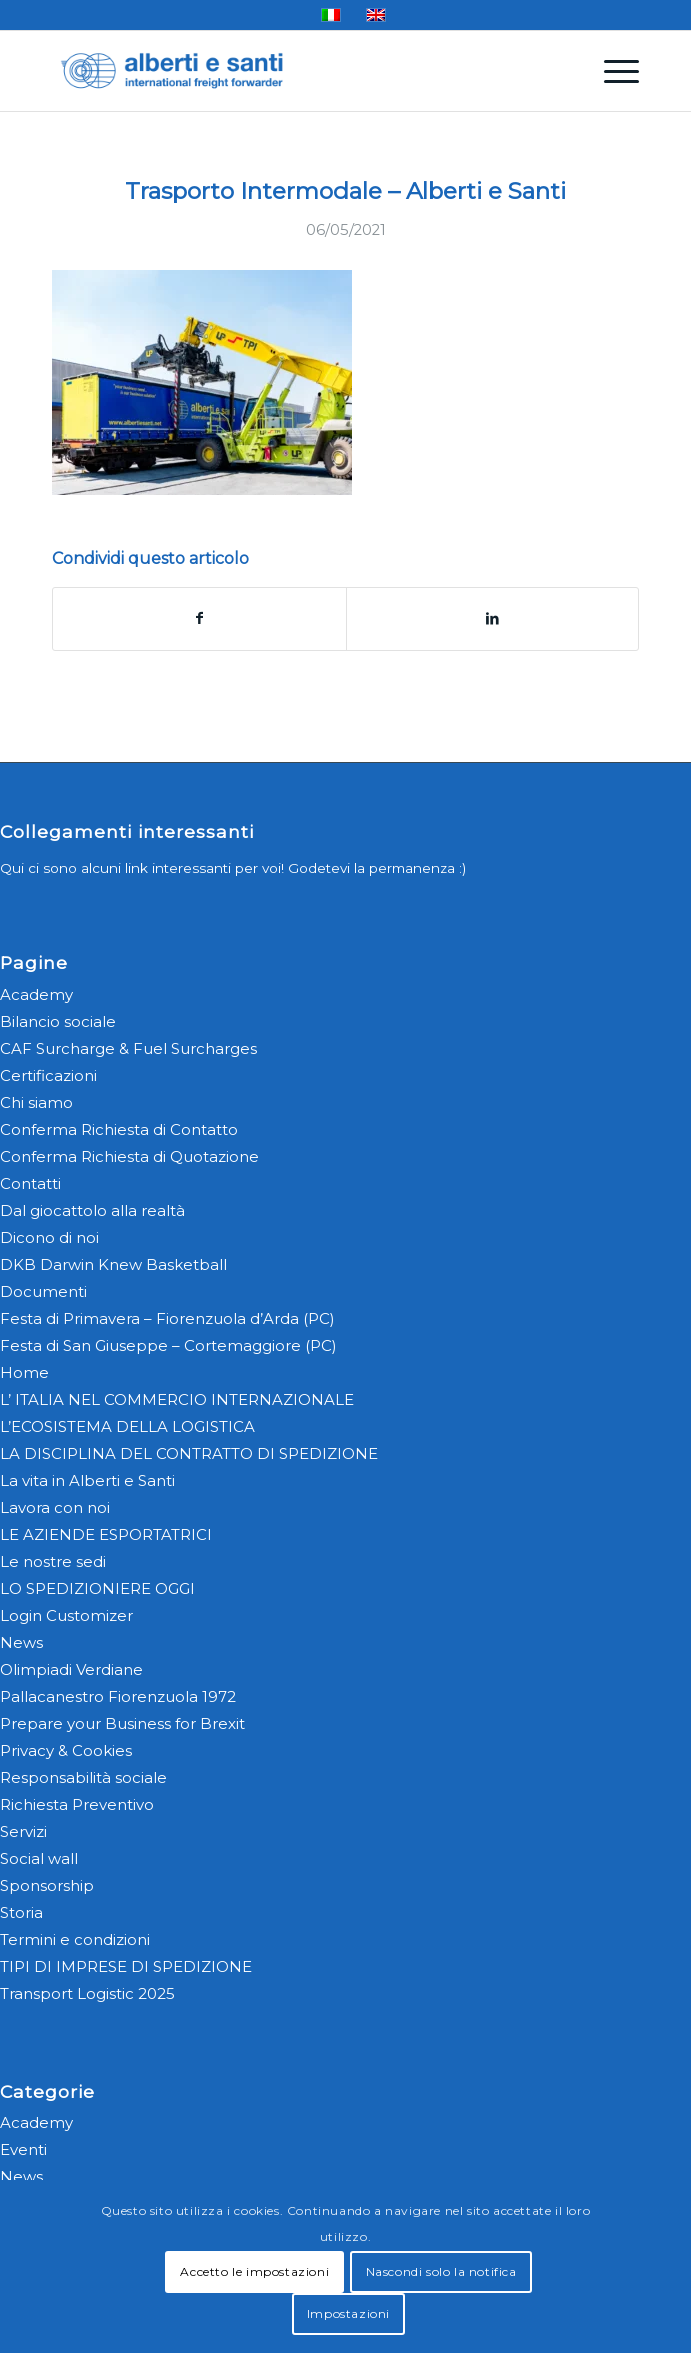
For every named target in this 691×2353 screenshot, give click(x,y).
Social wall (39, 1858)
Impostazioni (348, 2313)
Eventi (23, 2149)
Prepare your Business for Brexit (122, 1723)
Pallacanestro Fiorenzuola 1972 (118, 1696)
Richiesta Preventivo (77, 1804)
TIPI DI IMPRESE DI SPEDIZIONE (126, 1966)
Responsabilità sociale (83, 1777)
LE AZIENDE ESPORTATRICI (106, 1534)
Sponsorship (47, 1885)
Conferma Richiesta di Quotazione (129, 1156)
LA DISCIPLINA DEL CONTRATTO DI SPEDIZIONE (189, 1453)
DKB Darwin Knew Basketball (113, 1264)
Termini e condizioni (75, 1939)
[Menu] (611, 71)
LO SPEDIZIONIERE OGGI (97, 1588)
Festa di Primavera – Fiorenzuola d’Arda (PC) (167, 1318)
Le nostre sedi (53, 1561)
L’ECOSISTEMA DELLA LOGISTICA (127, 1426)
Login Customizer (66, 1615)
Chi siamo (36, 1102)
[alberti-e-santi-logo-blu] (287, 71)
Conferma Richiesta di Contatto (119, 1129)
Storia (21, 1912)
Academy (36, 994)
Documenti (43, 1291)
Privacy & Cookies (66, 1750)
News (21, 1642)
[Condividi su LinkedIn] (493, 618)
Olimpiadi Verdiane (71, 1669)
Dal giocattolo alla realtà (92, 1210)
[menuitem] (611, 71)
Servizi (23, 1831)
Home (24, 1372)
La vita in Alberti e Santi (87, 1480)
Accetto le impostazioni (254, 2271)
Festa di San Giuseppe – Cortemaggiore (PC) (168, 1345)
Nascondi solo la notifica (441, 2271)
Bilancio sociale (58, 1021)
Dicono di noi (49, 1237)
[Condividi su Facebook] (199, 618)
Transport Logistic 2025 (87, 1993)
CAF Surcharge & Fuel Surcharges (128, 1048)
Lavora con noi (55, 1507)
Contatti (30, 1183)
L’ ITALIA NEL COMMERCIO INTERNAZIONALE (177, 1399)
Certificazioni (48, 1075)
